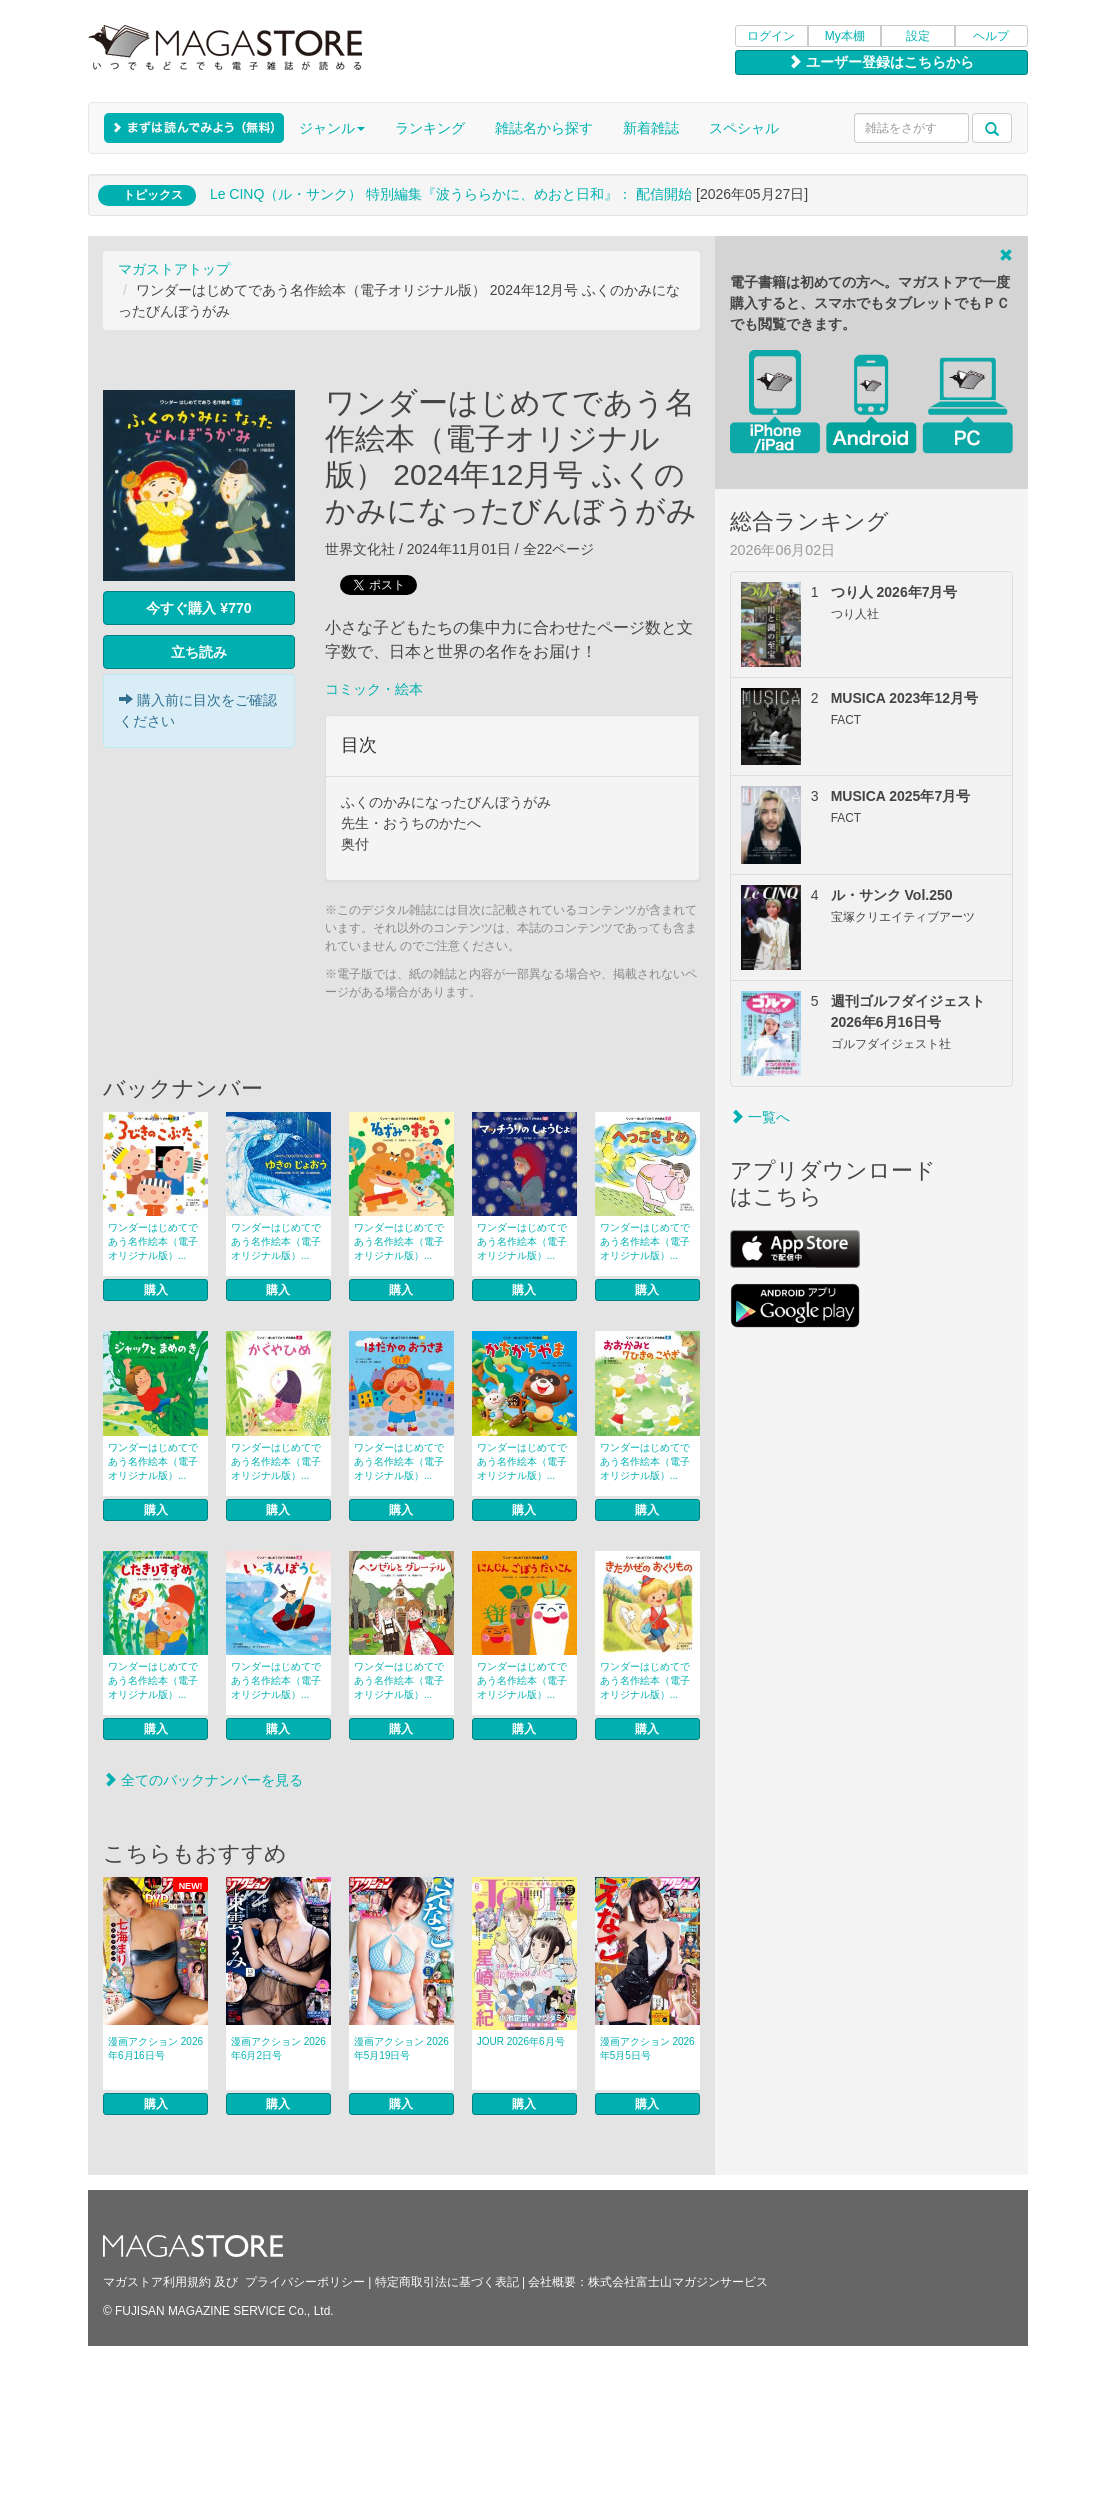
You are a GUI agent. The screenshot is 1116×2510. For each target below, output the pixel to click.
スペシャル (744, 128)
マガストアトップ (174, 269)
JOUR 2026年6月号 (521, 2041)
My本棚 (845, 36)
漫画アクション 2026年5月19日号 (401, 2048)
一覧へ (760, 1117)
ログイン (771, 36)
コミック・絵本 (374, 689)
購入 (156, 1290)
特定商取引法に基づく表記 (447, 2282)
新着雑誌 (651, 128)
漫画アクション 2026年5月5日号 (647, 2048)
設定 (918, 36)
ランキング (430, 128)
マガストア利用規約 (157, 2282)
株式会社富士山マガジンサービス (678, 2282)
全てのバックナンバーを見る (203, 1780)
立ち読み (199, 652)
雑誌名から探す (544, 128)
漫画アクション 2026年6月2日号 (278, 2048)
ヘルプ (991, 36)
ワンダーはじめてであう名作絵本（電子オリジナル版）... (153, 1241)
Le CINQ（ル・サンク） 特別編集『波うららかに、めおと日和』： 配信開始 (451, 194)
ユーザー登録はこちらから (881, 62)
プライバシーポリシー (305, 2282)
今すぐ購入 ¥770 (198, 608)
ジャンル (332, 128)
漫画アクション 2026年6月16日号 (155, 2048)
